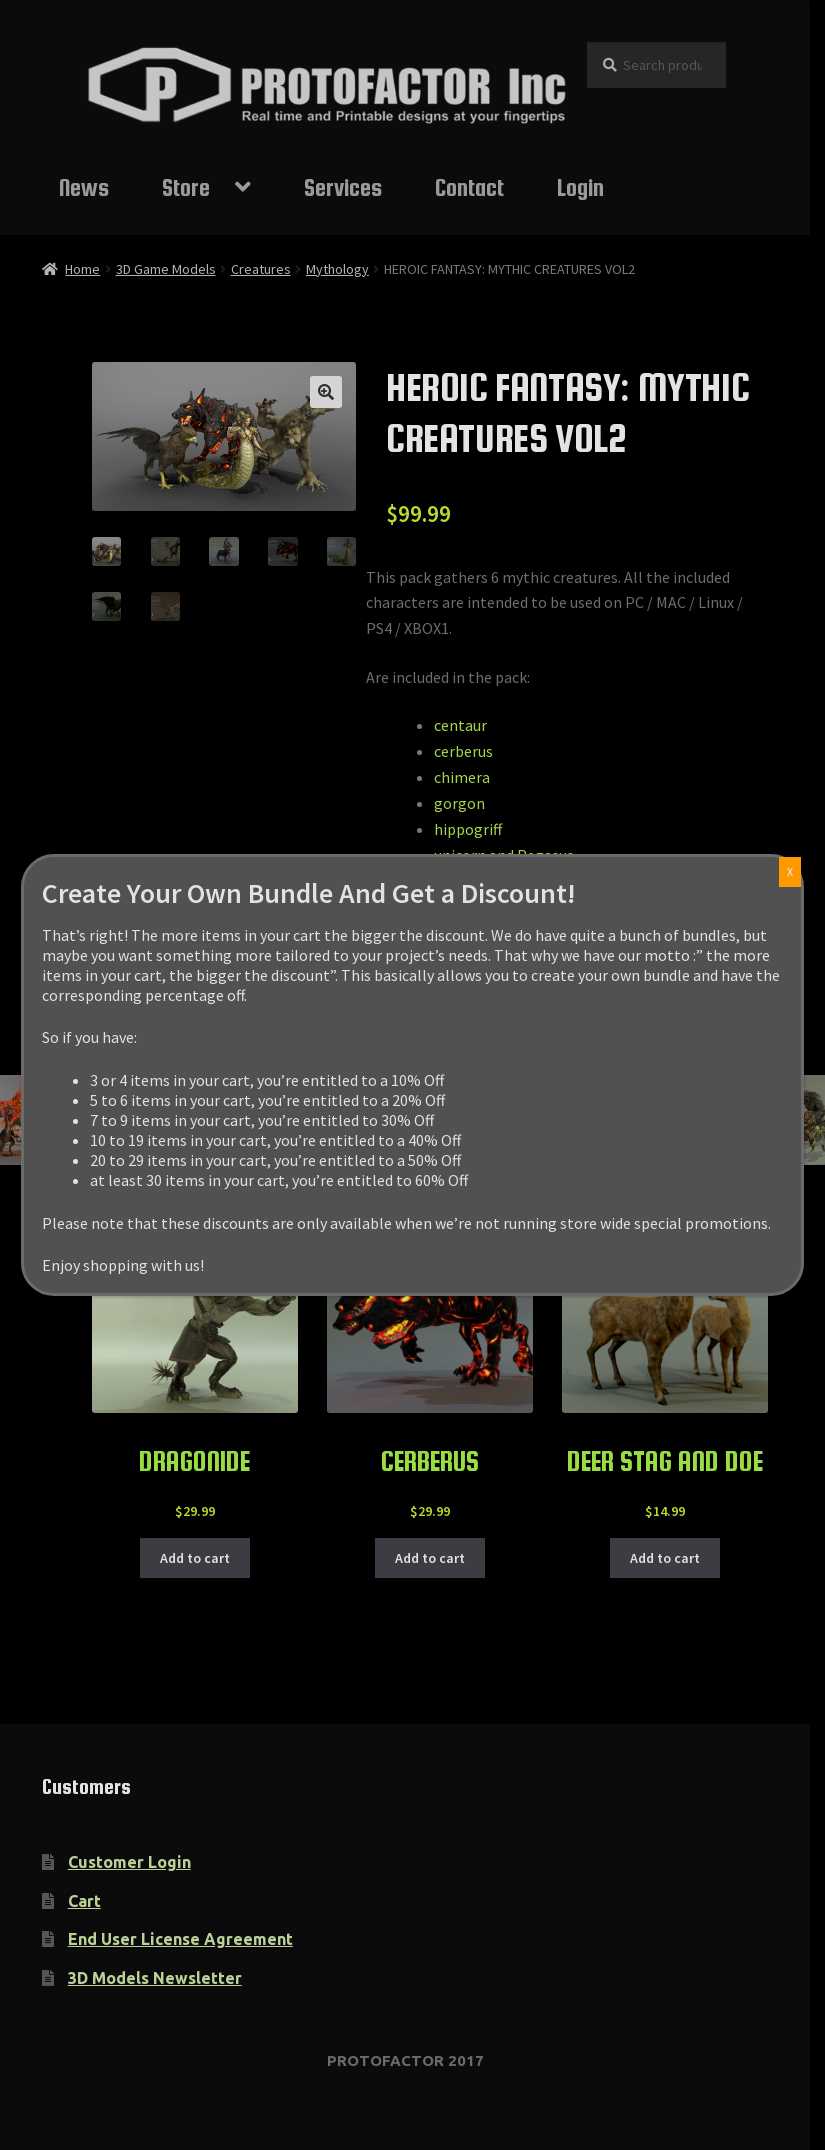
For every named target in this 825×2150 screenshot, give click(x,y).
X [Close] (790, 871)
